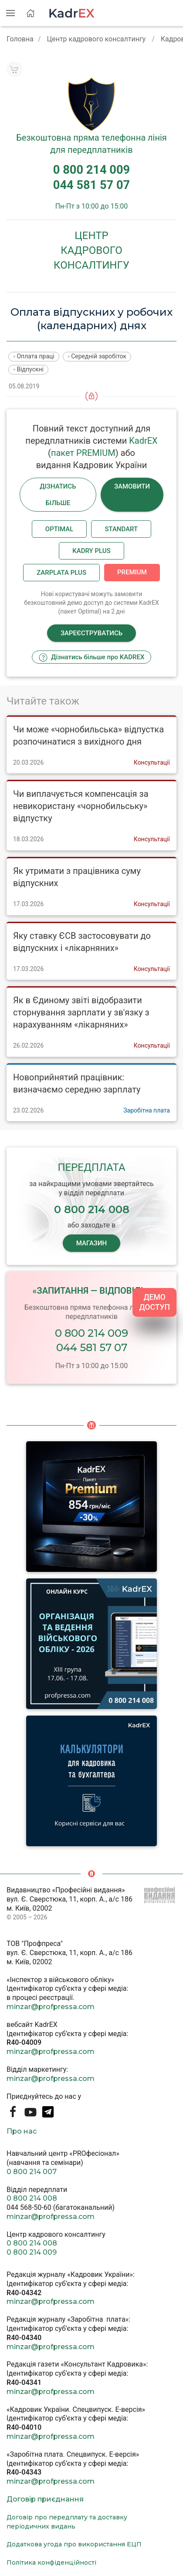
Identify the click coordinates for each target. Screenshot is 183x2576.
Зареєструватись (91, 633)
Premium (132, 572)
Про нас (22, 2131)
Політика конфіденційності (51, 2562)
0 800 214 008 (32, 2198)
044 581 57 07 (91, 1347)
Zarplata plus (61, 573)
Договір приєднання (45, 2499)
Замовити (132, 486)
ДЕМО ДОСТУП (154, 1302)
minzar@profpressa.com (51, 2007)
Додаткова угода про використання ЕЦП (74, 2544)
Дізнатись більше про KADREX (92, 657)
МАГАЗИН (91, 1243)
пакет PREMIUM (83, 453)
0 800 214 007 (32, 2172)
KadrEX (143, 440)
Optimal (59, 529)
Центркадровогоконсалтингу (91, 250)
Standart (121, 529)
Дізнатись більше (58, 494)
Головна (20, 39)
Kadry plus (91, 551)
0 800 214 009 (91, 1333)
